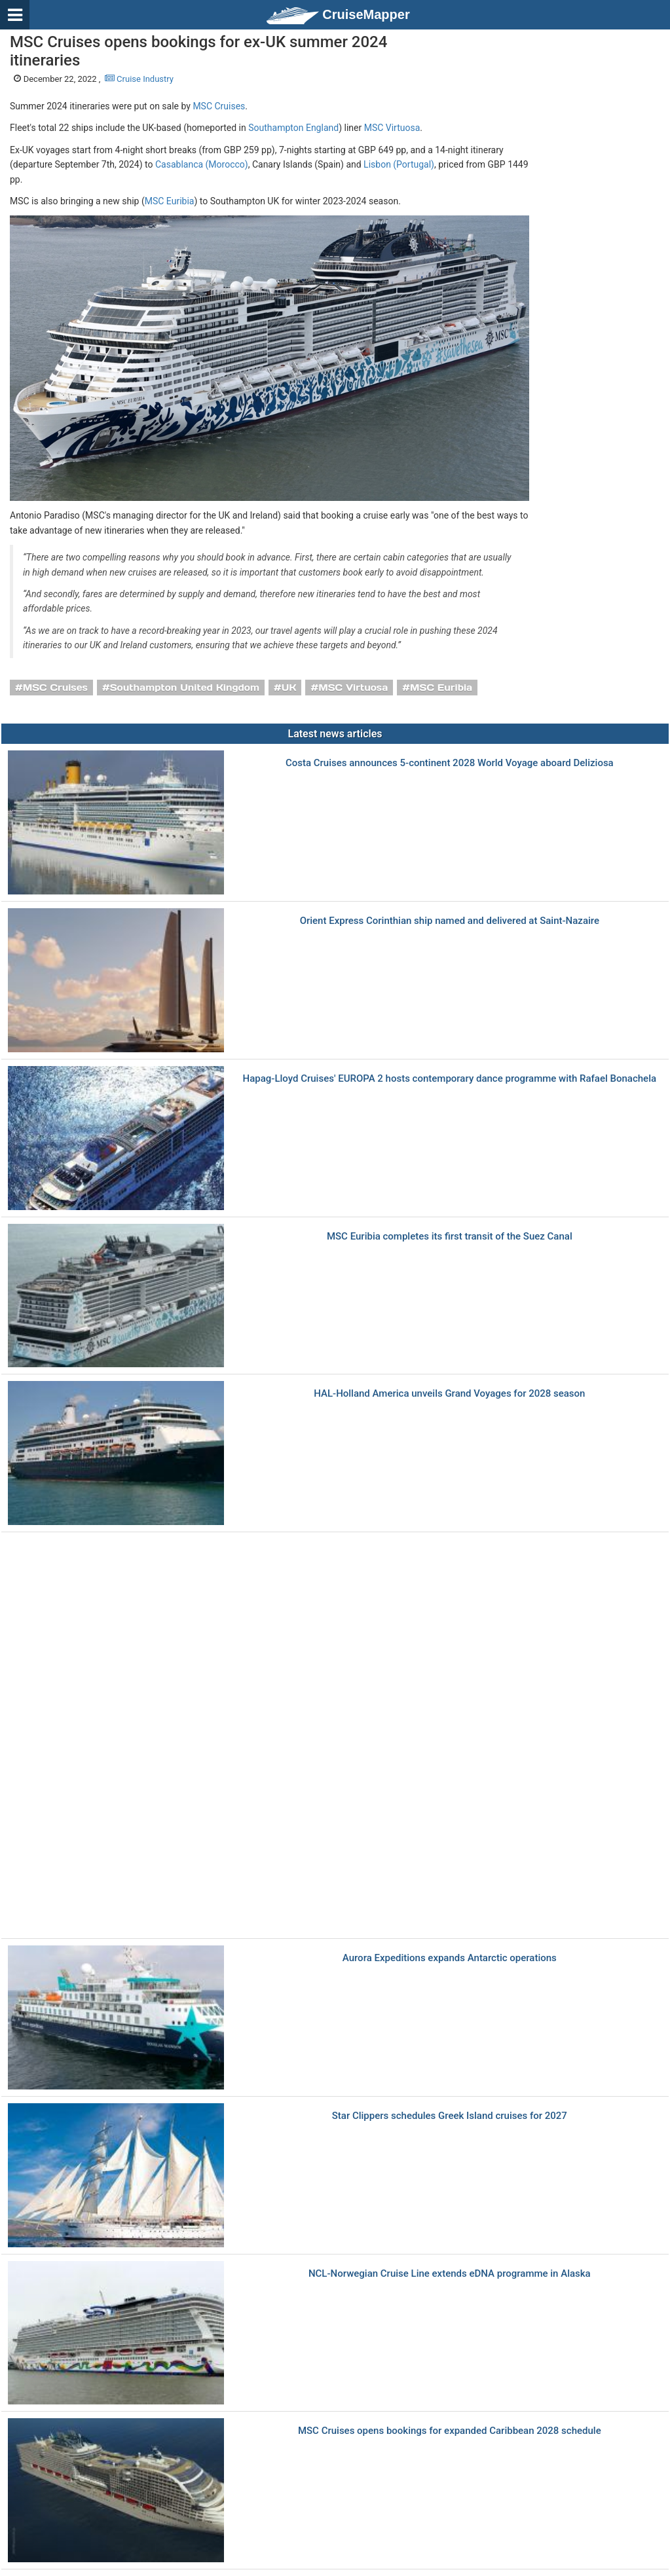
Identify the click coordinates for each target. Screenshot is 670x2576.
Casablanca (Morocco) (201, 164)
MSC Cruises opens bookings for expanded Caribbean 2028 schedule (449, 2431)
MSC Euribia (170, 201)
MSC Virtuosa (392, 127)
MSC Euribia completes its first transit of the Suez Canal (449, 1236)
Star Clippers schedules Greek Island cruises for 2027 (449, 2116)
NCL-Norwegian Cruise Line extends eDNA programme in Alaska (449, 2273)
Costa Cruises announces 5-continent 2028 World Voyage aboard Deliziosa (450, 763)
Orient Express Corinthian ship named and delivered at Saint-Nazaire (449, 921)
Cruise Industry (139, 79)
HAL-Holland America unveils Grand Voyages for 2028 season (449, 1393)
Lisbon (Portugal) (398, 164)
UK (289, 687)
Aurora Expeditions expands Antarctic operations (450, 1958)
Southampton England (293, 127)
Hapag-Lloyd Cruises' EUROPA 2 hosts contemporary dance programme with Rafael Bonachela (449, 1078)
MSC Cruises (219, 106)
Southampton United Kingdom (184, 687)
